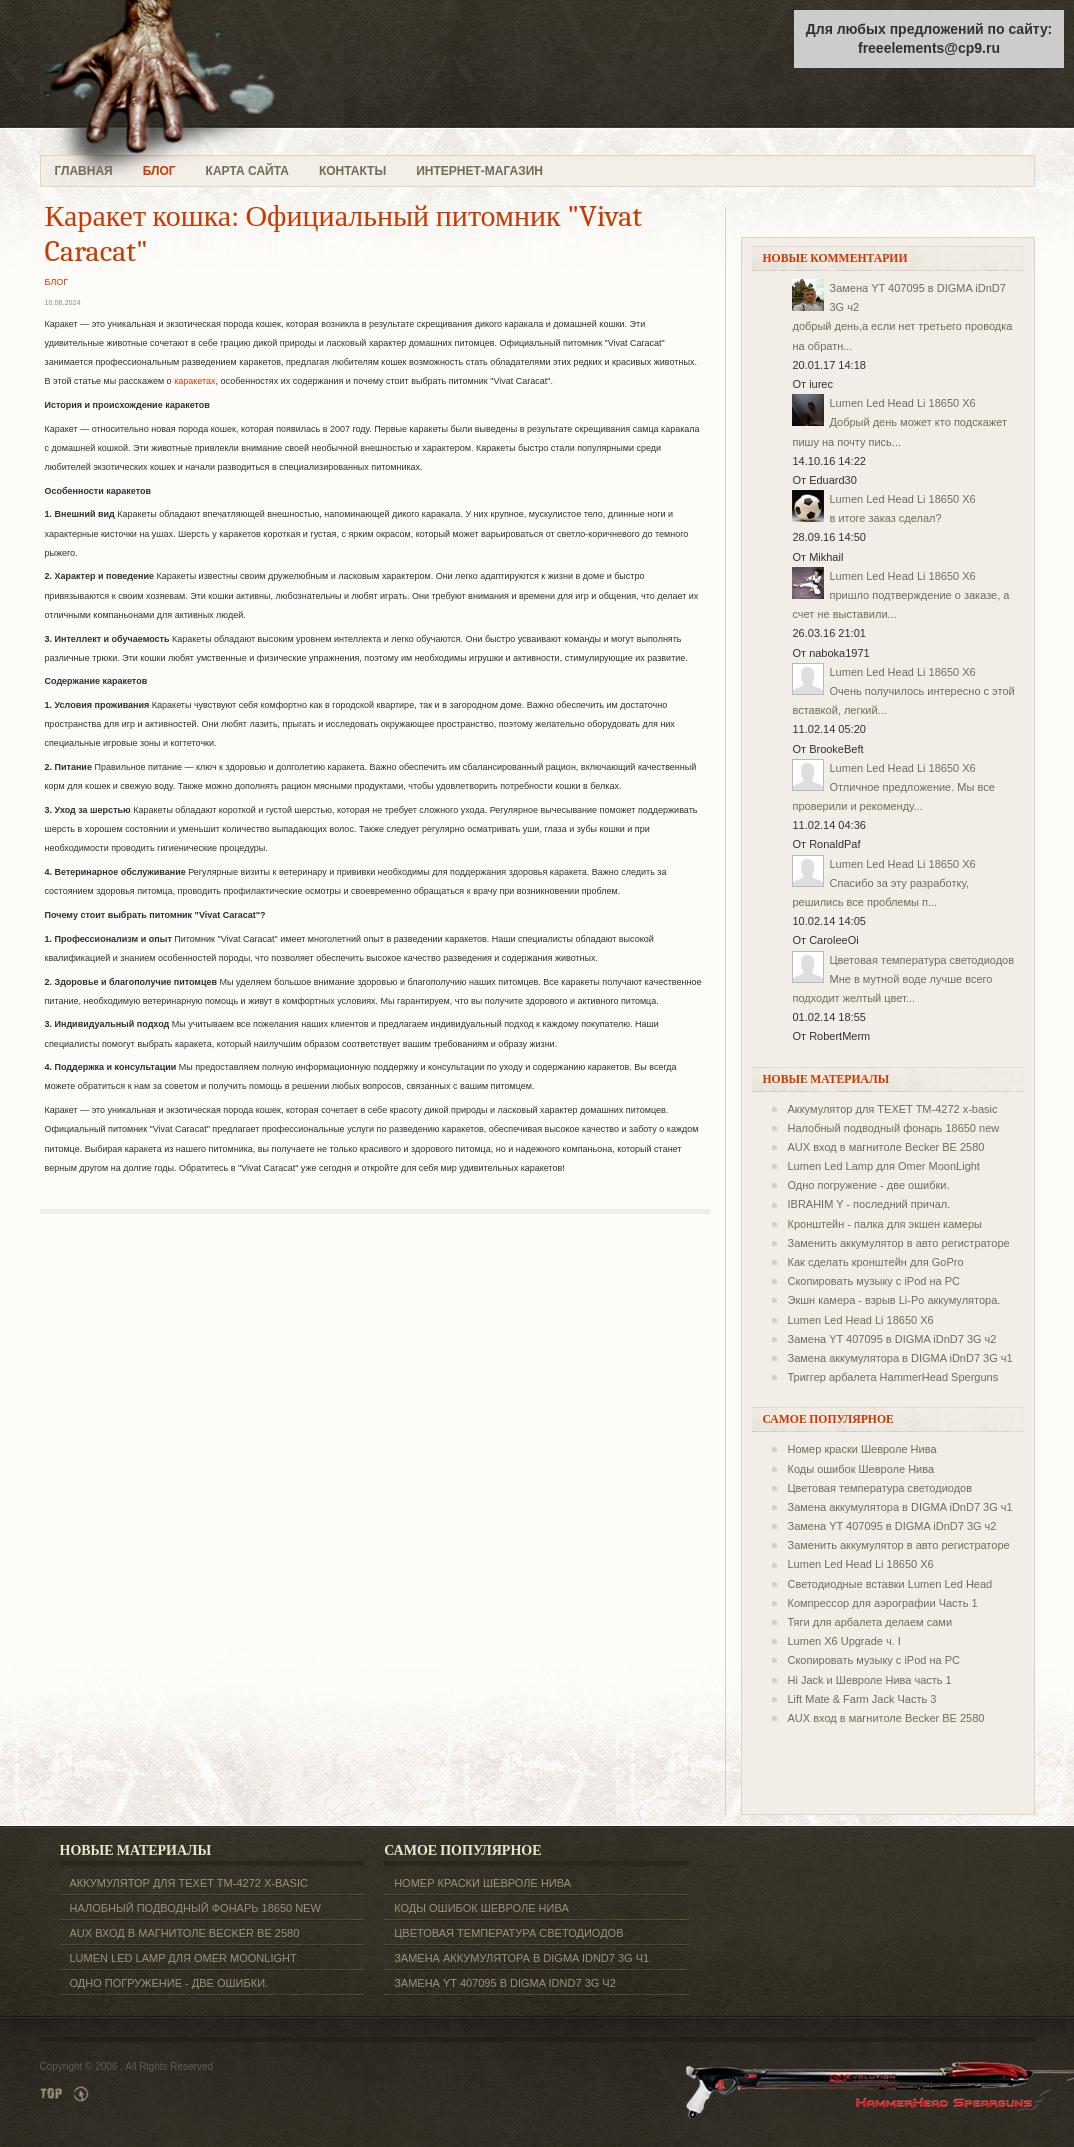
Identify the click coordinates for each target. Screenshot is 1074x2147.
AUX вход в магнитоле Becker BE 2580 (885, 1147)
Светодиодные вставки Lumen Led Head (889, 1584)
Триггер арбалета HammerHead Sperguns (892, 1377)
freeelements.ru (198, 77)
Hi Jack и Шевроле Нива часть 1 (869, 1680)
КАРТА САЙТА (247, 171)
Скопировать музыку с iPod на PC (873, 1281)
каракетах (194, 381)
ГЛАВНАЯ (84, 171)
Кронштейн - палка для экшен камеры (884, 1224)
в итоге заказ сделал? (885, 518)
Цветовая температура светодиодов (921, 960)
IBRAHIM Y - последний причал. (868, 1204)
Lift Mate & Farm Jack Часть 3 (861, 1699)
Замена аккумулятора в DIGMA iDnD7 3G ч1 (899, 1358)
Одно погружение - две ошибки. (868, 1185)
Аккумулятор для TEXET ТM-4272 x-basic (892, 1109)
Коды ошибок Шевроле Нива (860, 1469)
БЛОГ (159, 171)
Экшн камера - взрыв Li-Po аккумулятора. (893, 1300)
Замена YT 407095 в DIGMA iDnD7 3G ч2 (891, 1339)
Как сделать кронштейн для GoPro (875, 1262)
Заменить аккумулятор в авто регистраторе (898, 1243)
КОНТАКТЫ (352, 171)
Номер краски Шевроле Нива (861, 1449)
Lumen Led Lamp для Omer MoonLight (883, 1166)
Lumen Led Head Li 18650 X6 (902, 403)
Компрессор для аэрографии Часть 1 (882, 1603)
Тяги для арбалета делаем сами (869, 1622)
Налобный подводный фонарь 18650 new (893, 1128)
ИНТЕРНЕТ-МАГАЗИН (479, 171)
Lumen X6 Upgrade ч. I (843, 1641)
